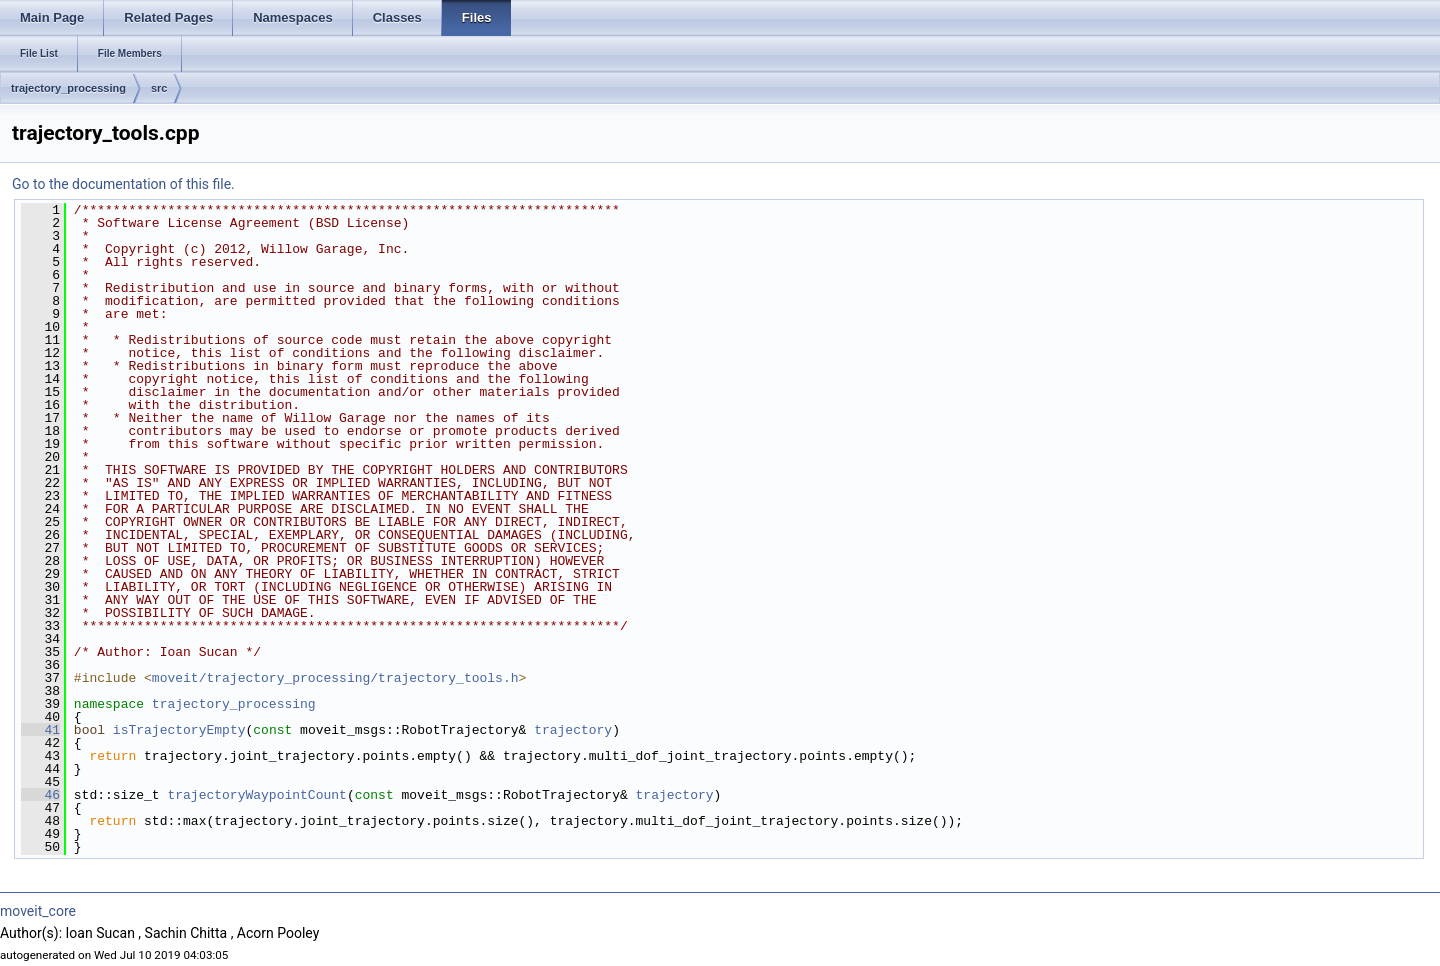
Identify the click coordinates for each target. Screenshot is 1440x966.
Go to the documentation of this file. (123, 184)
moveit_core (38, 911)
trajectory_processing (68, 88)
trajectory (573, 730)
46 (40, 795)
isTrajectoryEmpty (179, 730)
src (159, 88)
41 (40, 730)
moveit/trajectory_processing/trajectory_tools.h (335, 678)
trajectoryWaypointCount (256, 795)
